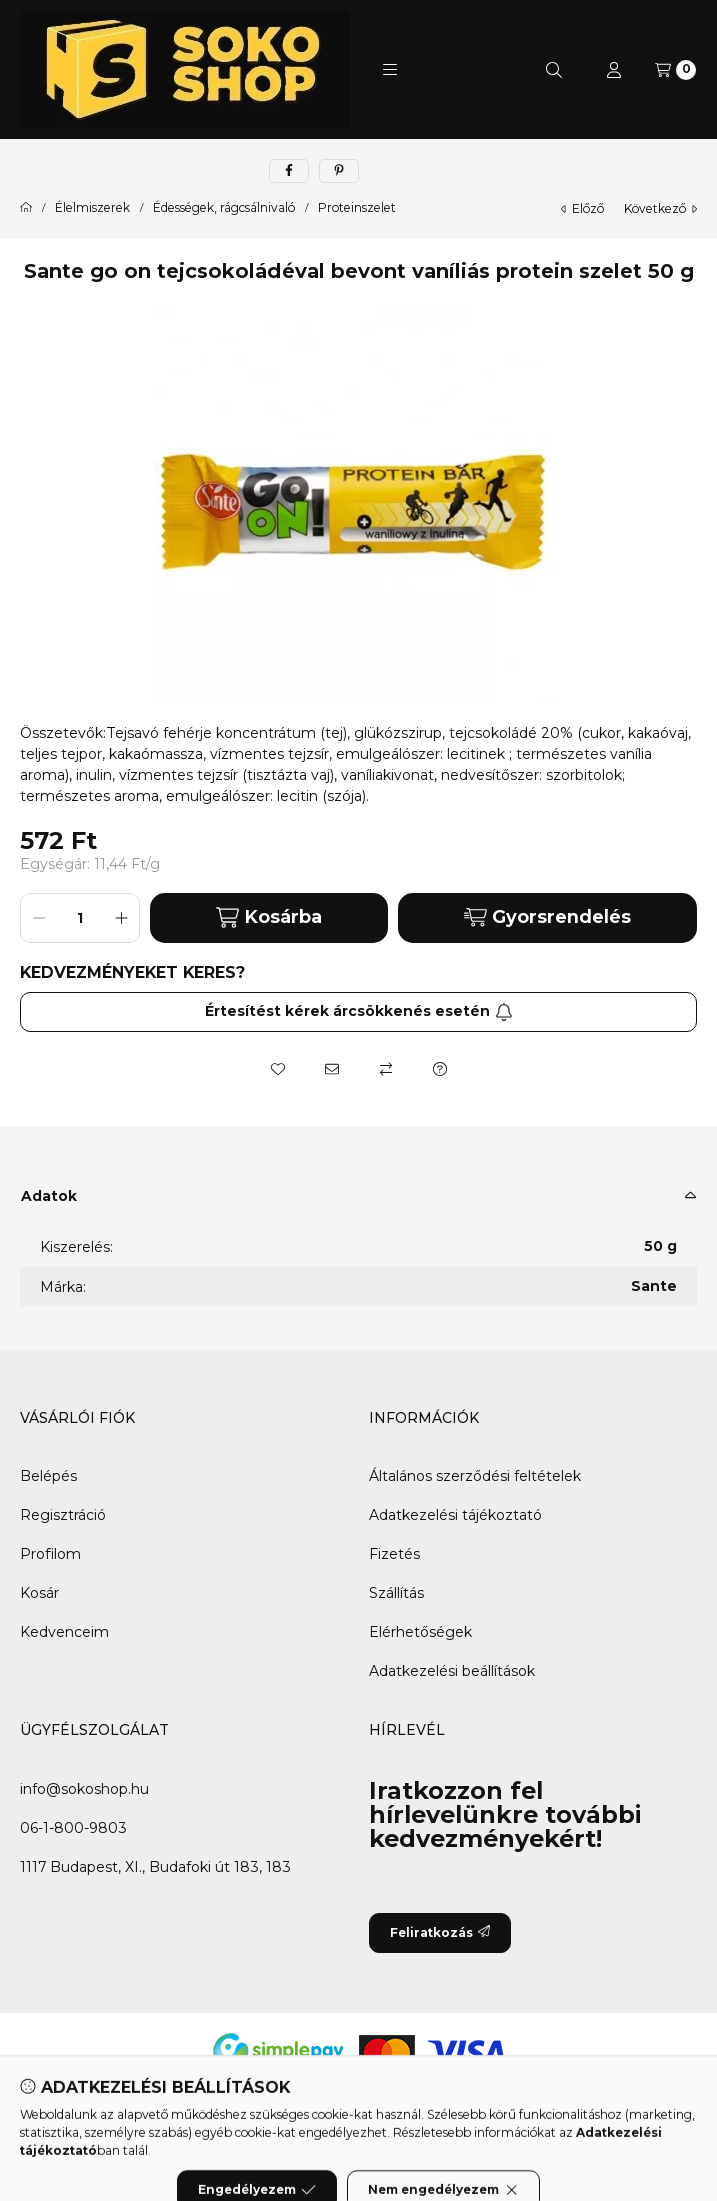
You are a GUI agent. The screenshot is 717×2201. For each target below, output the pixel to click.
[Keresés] (554, 70)
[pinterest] (339, 171)
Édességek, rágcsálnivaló (224, 208)
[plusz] (121, 918)
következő (660, 208)
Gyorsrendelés (547, 917)
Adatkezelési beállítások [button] (452, 1671)
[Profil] (614, 70)
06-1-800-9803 (73, 1828)
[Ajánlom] (332, 1069)
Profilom (50, 1554)
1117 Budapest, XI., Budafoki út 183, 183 (155, 1867)
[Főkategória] (26, 208)
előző (582, 208)
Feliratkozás (440, 1932)
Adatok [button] (49, 1196)
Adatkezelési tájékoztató (455, 1515)
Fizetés (394, 1554)
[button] (390, 70)
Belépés (48, 1476)
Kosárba (269, 917)
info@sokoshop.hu (84, 1789)
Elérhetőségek (420, 1632)
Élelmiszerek (92, 208)
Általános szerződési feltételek (475, 1476)
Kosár (39, 1593)
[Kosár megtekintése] (675, 70)
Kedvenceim (64, 1632)
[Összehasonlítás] (386, 1069)
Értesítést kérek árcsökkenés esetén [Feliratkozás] (359, 1011)
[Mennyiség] (80, 918)
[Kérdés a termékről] (440, 1069)
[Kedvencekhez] (278, 1069)
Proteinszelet (357, 208)
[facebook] (289, 171)
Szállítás (396, 1593)
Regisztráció (63, 1515)
